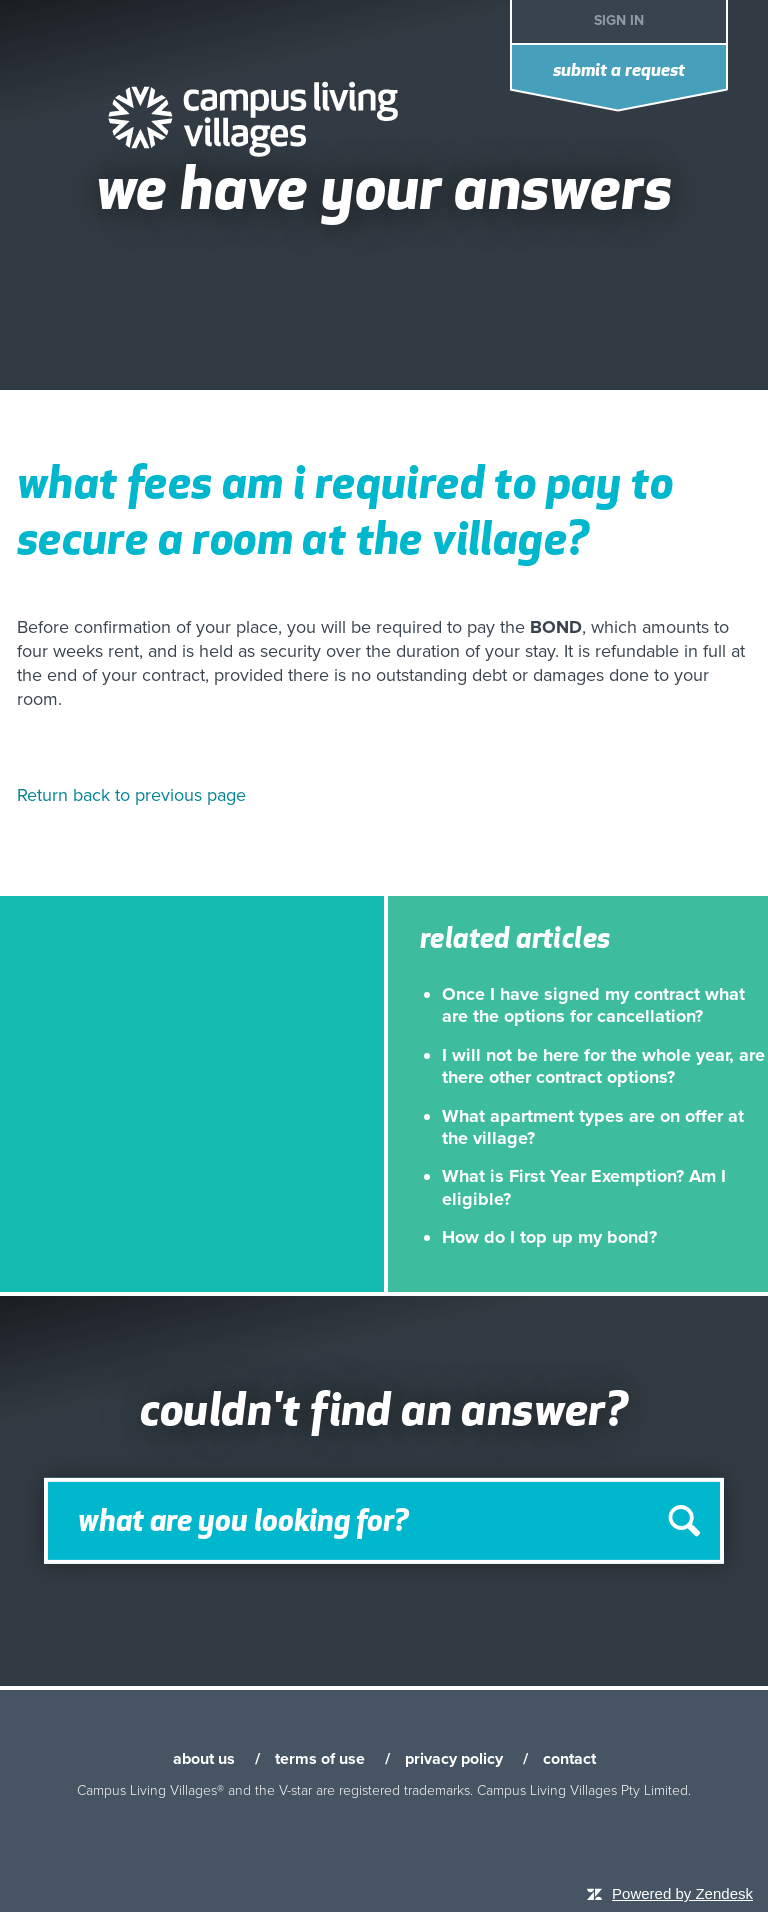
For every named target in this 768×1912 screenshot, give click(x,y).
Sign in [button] (619, 20)
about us (204, 1759)
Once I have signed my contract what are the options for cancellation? (593, 1005)
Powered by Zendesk (682, 1893)
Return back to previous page (131, 795)
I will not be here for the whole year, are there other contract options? (603, 1066)
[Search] (384, 1521)
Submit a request (619, 71)
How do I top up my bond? (549, 1237)
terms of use (320, 1759)
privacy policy (454, 1759)
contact (569, 1759)
